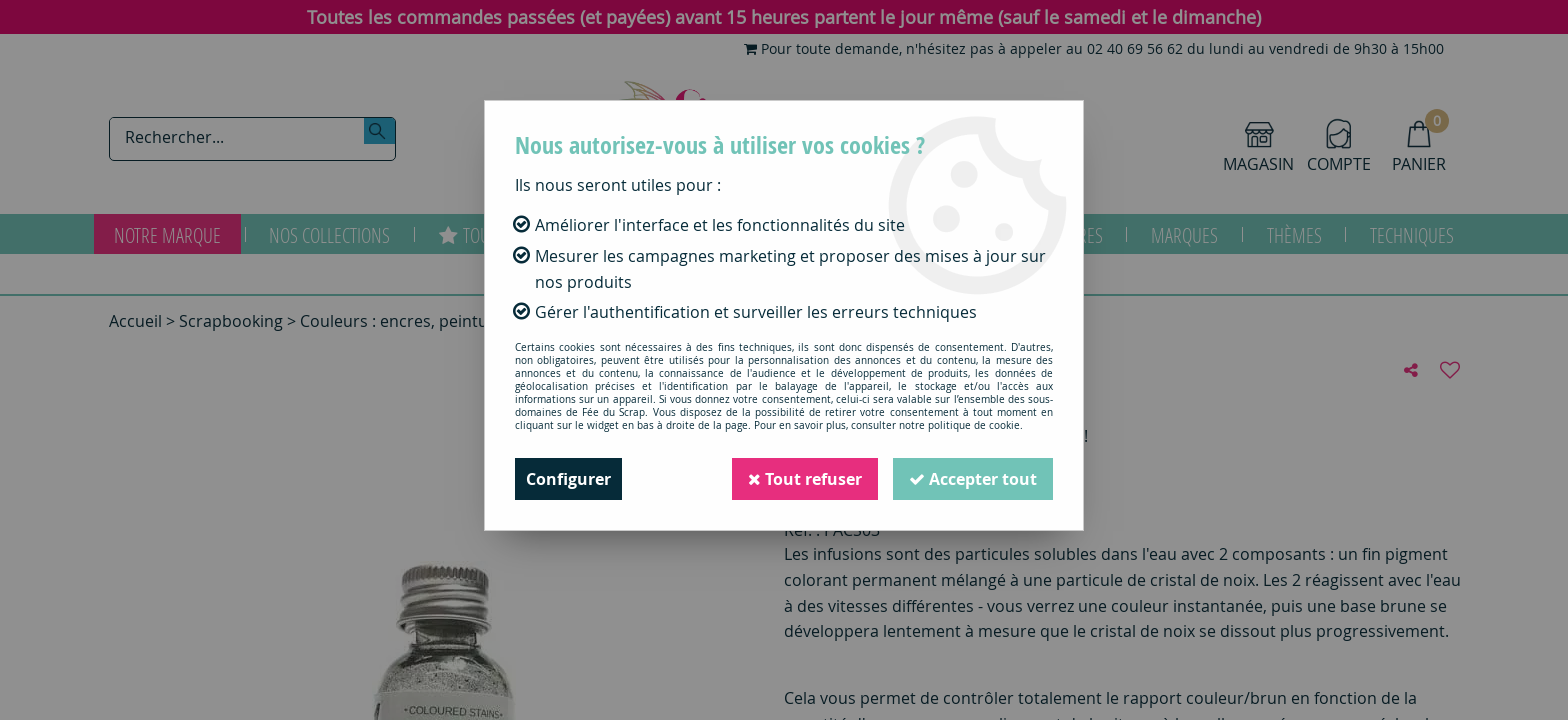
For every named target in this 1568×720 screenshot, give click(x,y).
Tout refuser (805, 479)
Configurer (568, 479)
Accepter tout (973, 479)
